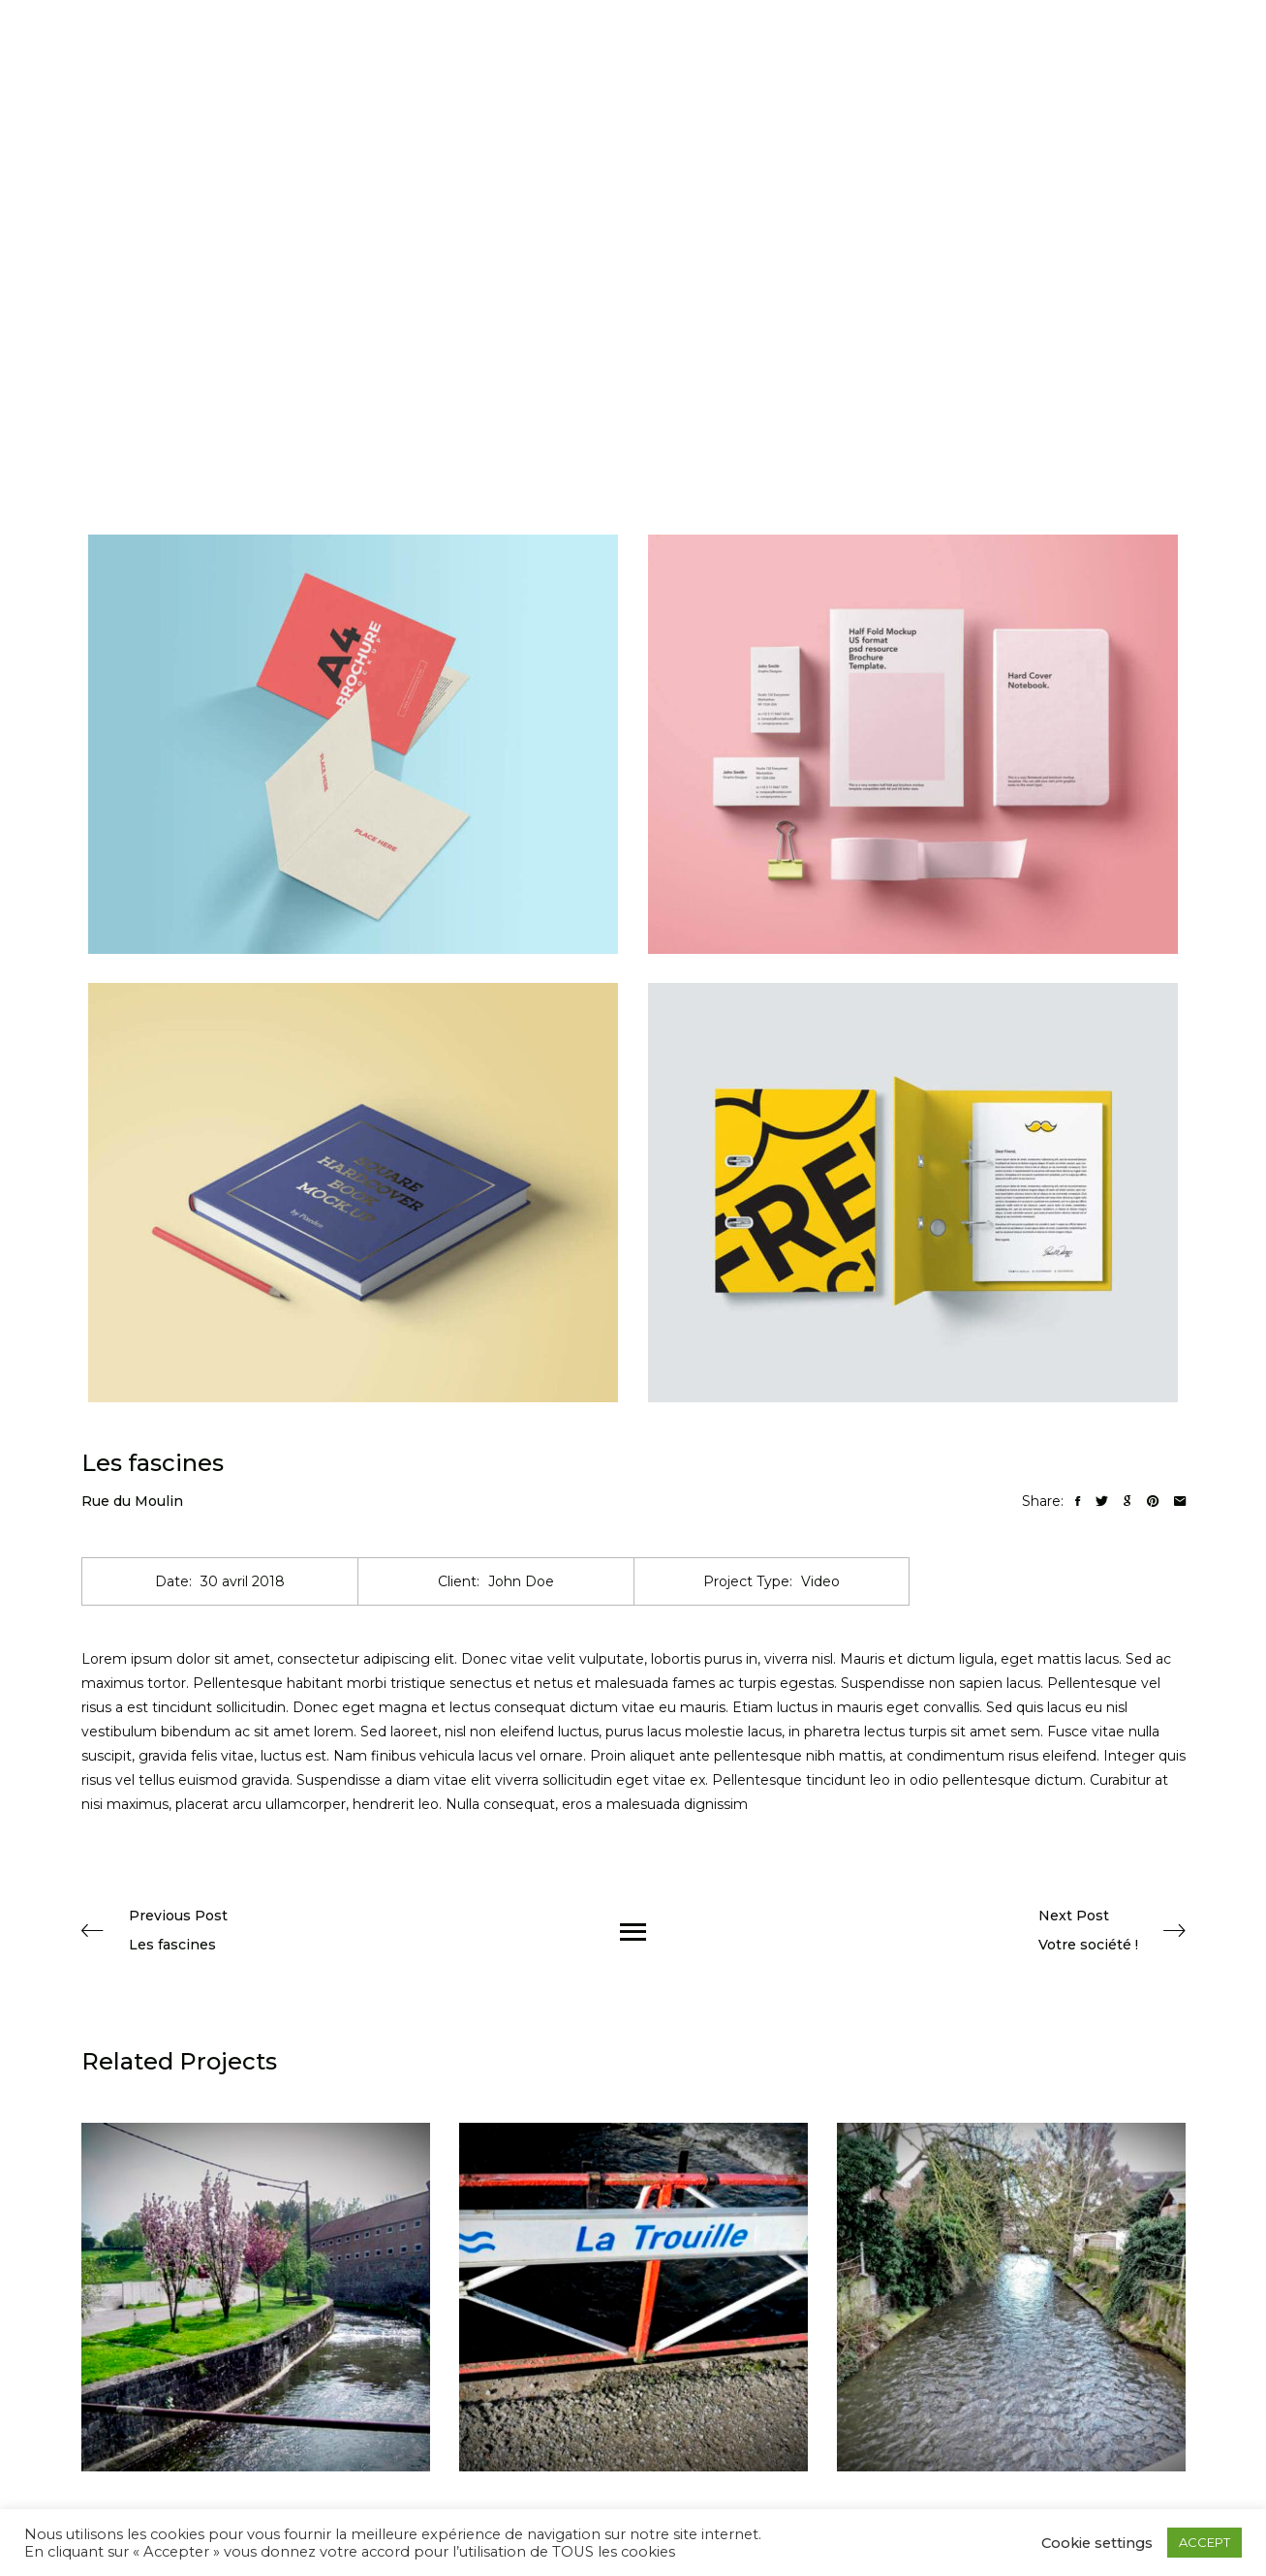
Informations (741, 62)
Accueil (588, 62)
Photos (656, 62)
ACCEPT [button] (1204, 2542)
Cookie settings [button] (1097, 2543)
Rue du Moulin (132, 1501)
